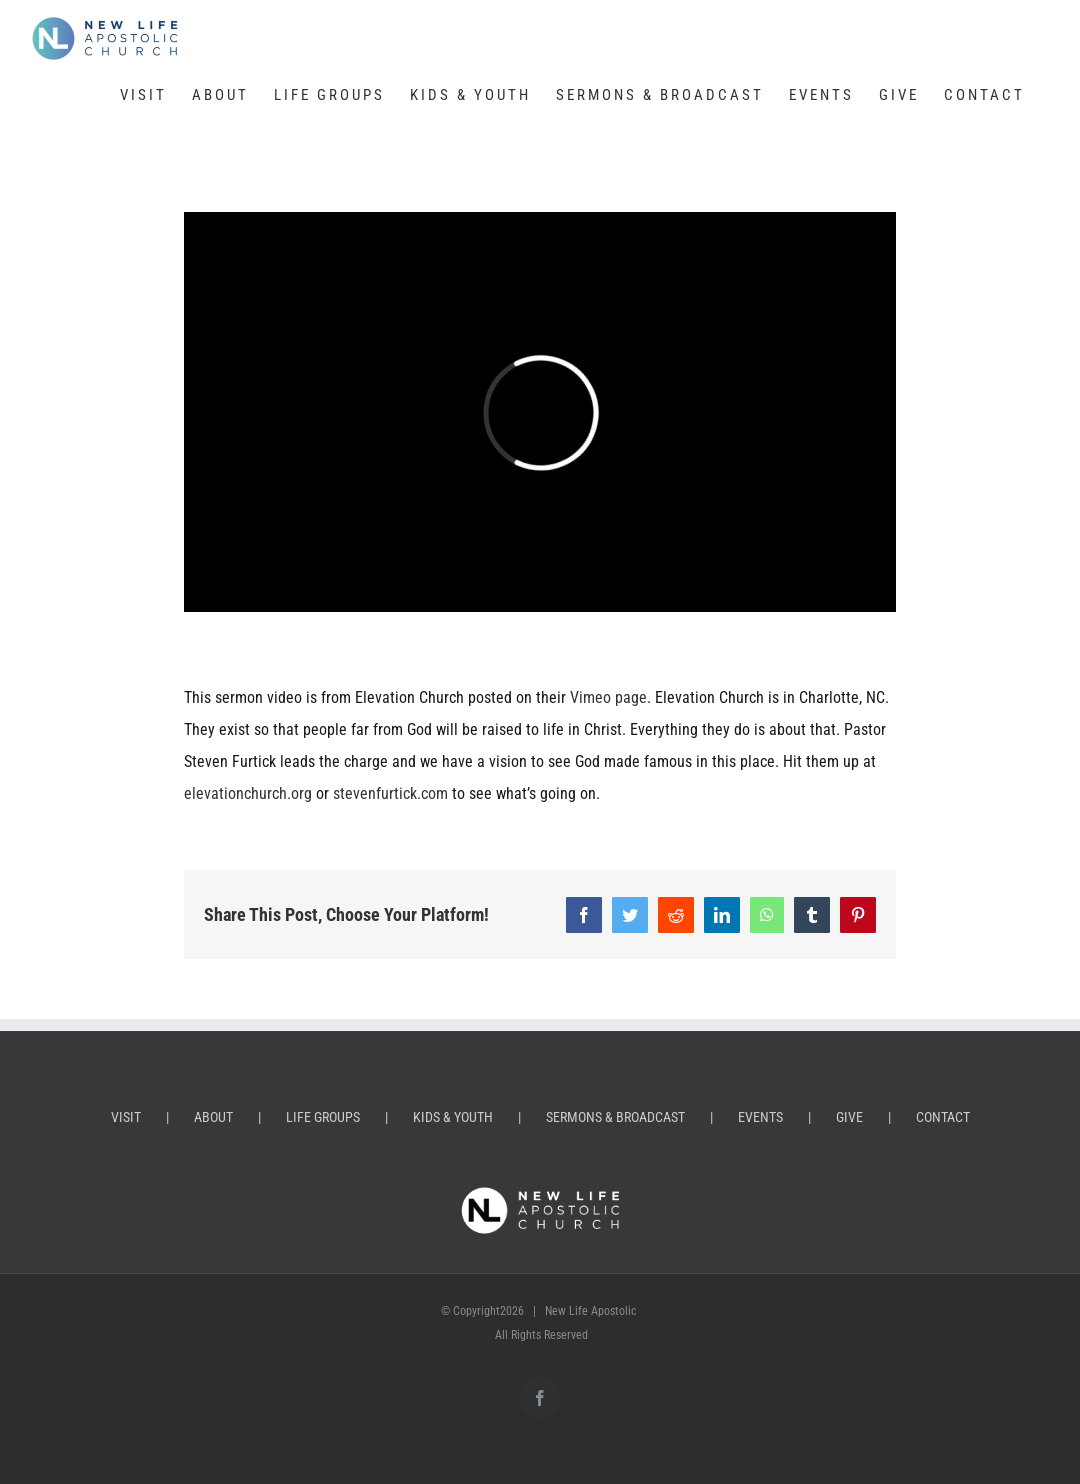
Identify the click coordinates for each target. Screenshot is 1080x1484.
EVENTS (760, 1117)
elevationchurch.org (248, 793)
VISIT (126, 1117)
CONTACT (943, 1117)
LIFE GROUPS (323, 1117)
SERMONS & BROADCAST (615, 1117)
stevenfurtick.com (390, 793)
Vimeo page (608, 697)
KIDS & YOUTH (453, 1117)
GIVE (849, 1117)
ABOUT (213, 1117)
